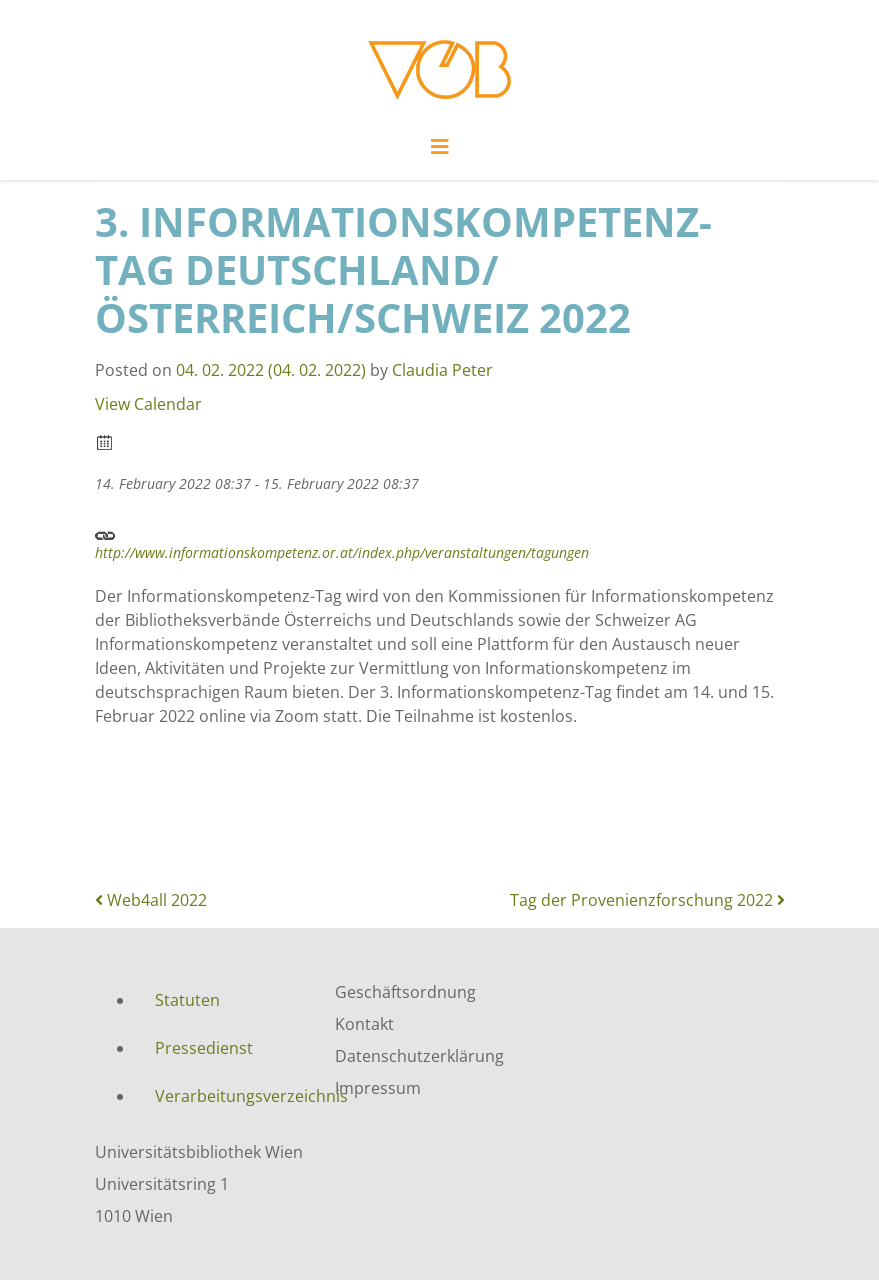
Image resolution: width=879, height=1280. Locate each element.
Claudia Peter (442, 370)
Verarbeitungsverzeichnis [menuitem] (230, 1096)
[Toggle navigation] (440, 152)
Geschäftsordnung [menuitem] (405, 992)
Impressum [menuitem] (378, 1088)
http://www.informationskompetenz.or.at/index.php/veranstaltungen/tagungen (342, 541)
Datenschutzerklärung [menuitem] (419, 1056)
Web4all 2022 (151, 900)
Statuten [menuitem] (187, 1000)
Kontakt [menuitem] (364, 1024)
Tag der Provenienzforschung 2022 (647, 900)
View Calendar (148, 404)
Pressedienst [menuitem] (204, 1048)
